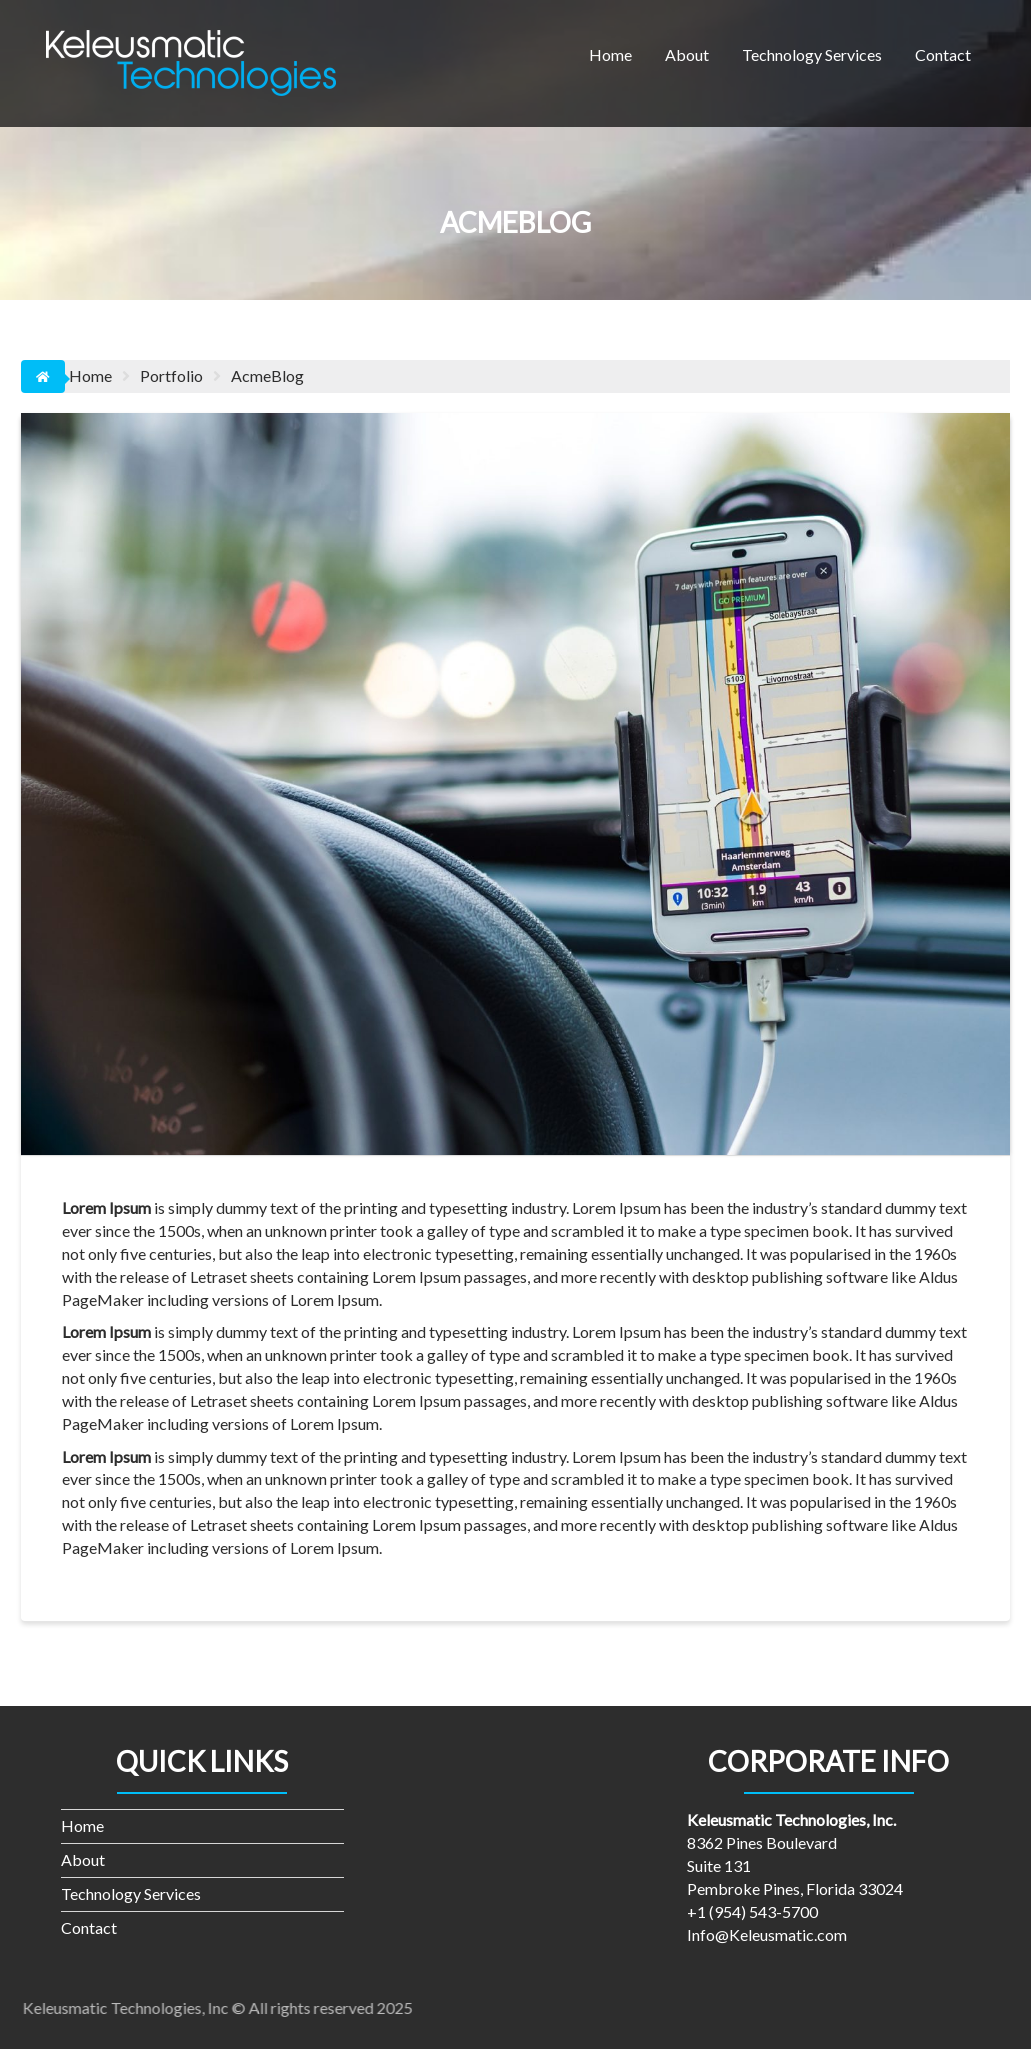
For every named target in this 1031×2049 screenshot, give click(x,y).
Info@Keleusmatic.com (767, 1934)
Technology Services (812, 54)
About (687, 54)
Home (610, 54)
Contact (943, 54)
